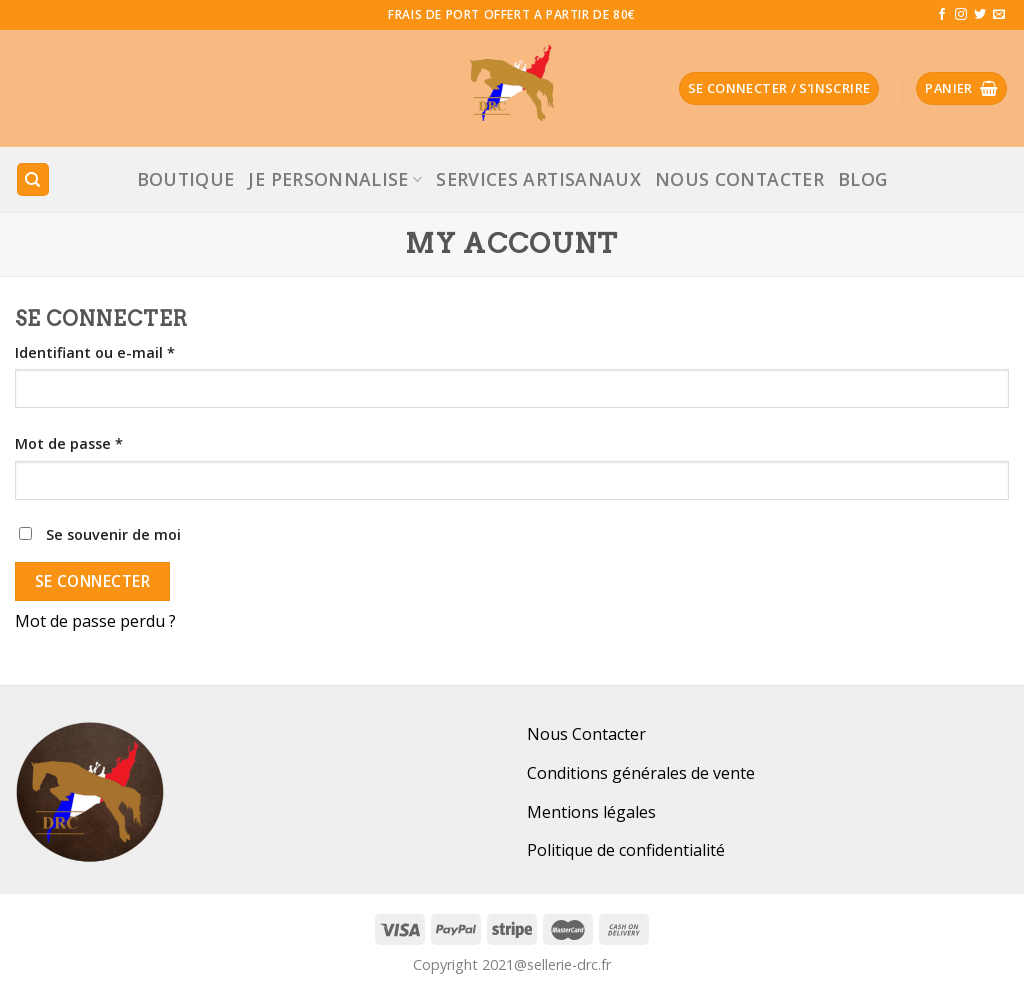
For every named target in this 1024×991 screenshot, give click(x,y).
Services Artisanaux (538, 179)
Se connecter (93, 581)
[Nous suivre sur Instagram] (961, 15)
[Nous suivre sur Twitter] (980, 15)
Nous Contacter (739, 179)
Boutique (186, 179)
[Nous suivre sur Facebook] (942, 15)
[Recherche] (33, 179)
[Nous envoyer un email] (999, 15)
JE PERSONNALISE (335, 179)
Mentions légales (591, 812)
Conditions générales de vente (641, 773)
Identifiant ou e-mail (95, 352)
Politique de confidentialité (626, 850)
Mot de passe (69, 443)
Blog (862, 179)
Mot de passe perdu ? (95, 621)
